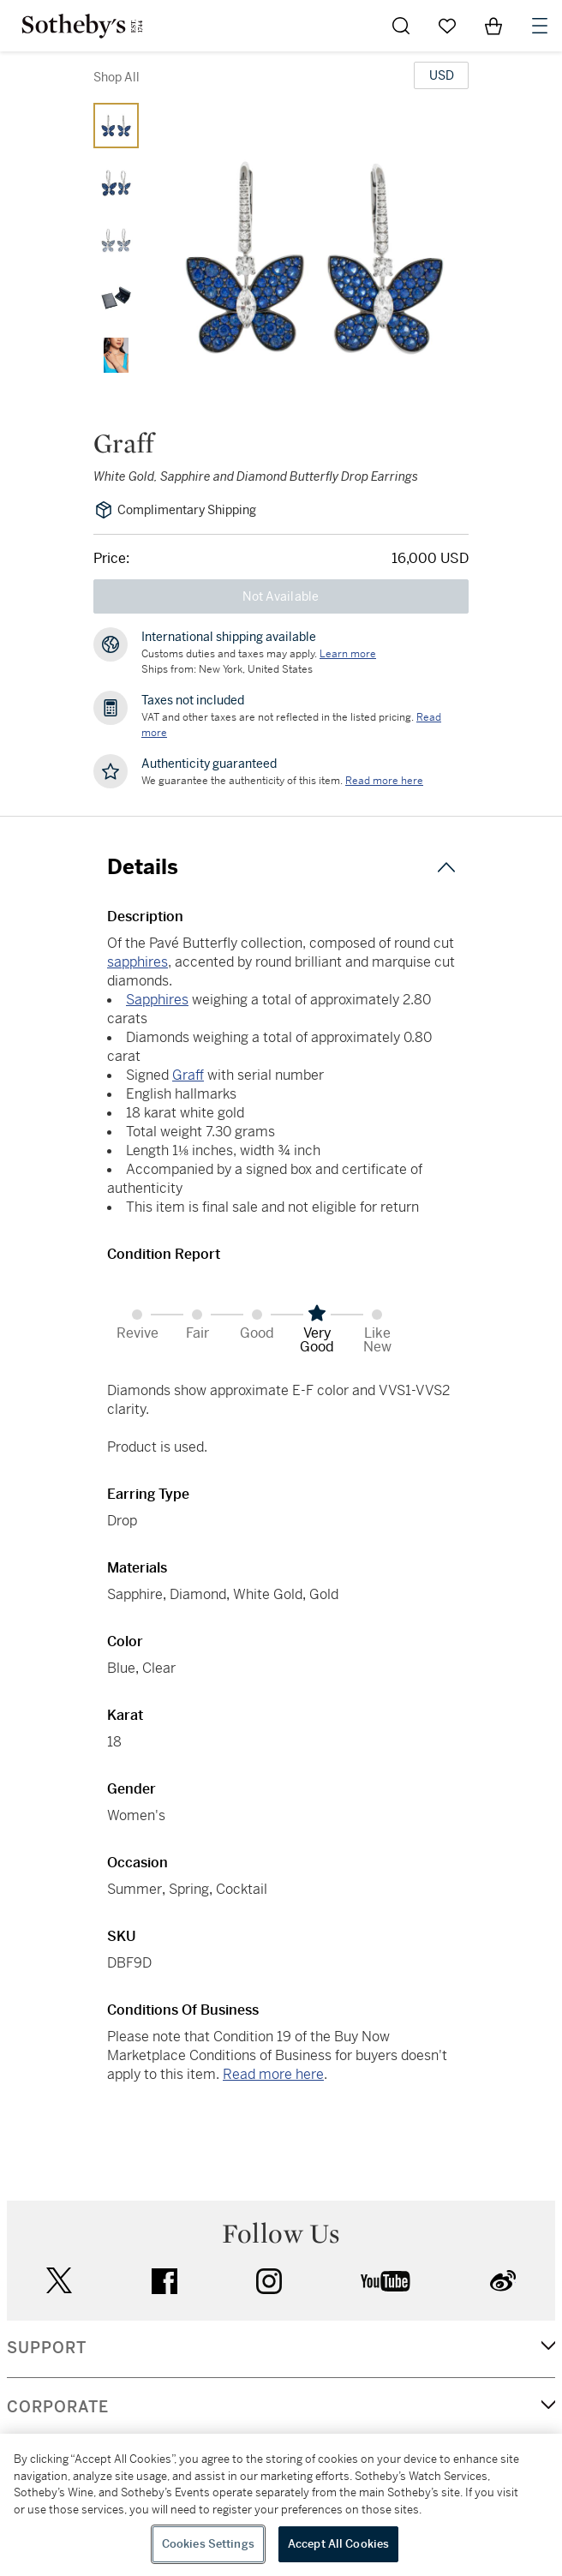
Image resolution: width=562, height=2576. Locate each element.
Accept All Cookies (338, 2544)
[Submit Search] (401, 25)
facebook (164, 2281)
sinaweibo (503, 2280)
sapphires (137, 962)
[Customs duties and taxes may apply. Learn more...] (348, 654)
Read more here (273, 2074)
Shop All (116, 77)
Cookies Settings (208, 2544)
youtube (385, 2281)
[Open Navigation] (539, 26)
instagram (269, 2281)
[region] (281, 2505)
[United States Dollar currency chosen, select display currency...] (441, 75)
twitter (59, 2280)
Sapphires (157, 1000)
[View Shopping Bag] (493, 26)
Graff (188, 1075)
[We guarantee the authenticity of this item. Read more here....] (384, 780)
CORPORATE (58, 2407)
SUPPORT (47, 2348)
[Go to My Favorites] (447, 26)
